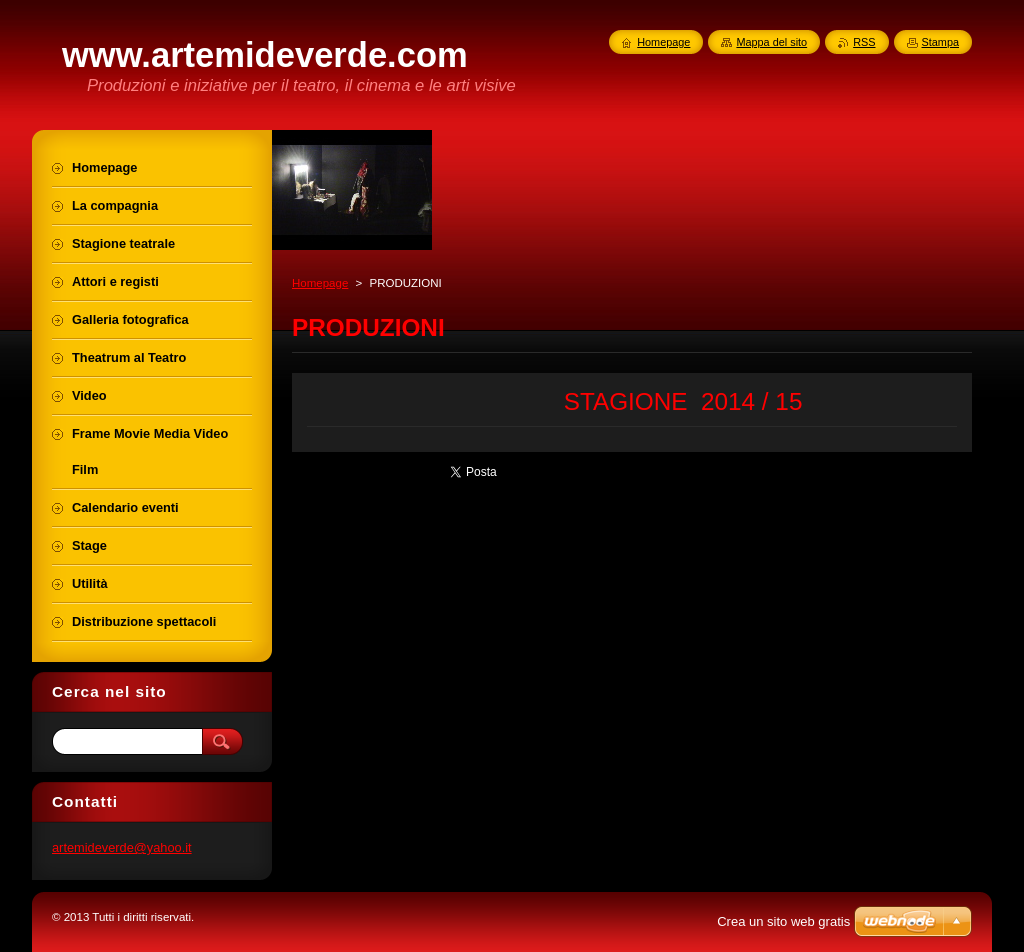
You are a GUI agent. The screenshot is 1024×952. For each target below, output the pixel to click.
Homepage (320, 283)
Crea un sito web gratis (783, 921)
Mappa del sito (771, 42)
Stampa (940, 42)
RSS (864, 42)
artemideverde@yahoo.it (122, 847)
